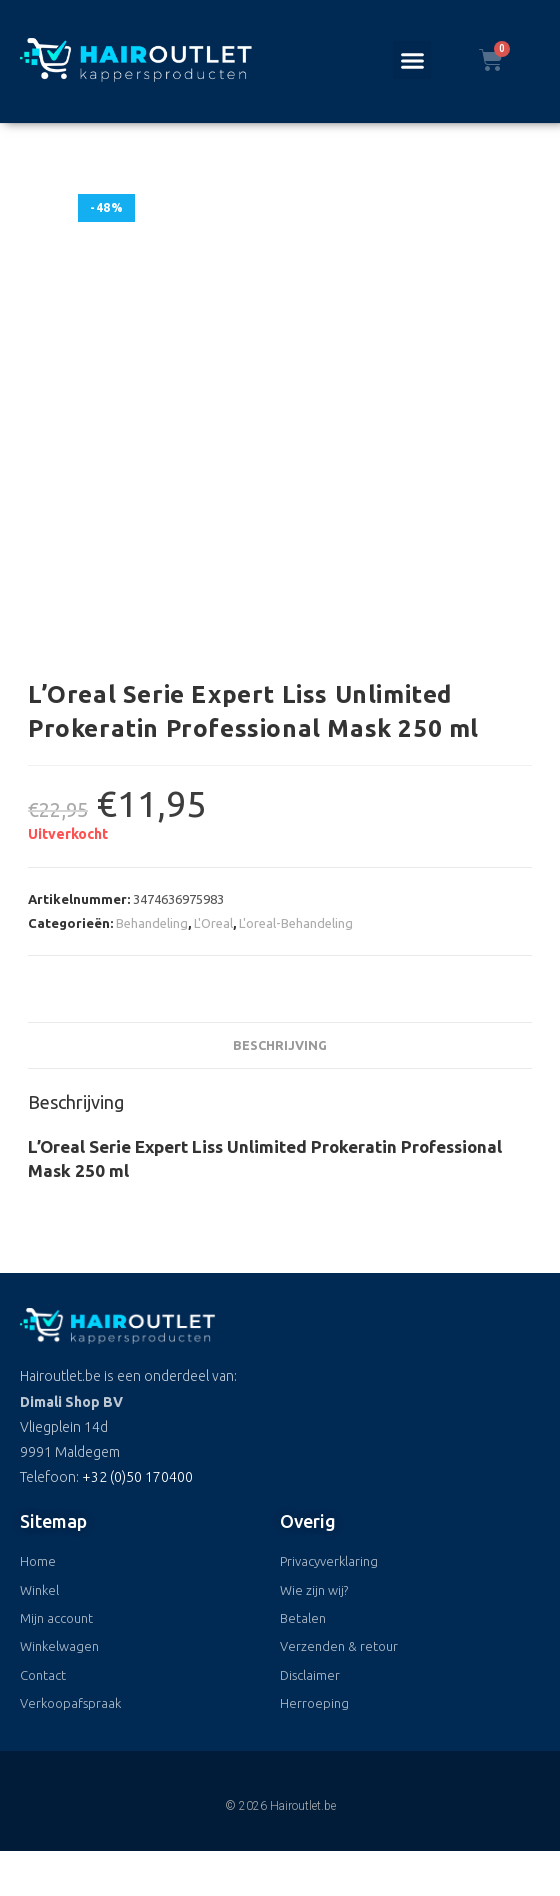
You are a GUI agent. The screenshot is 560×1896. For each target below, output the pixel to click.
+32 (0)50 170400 (137, 1477)
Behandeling (152, 923)
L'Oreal (213, 923)
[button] (412, 60)
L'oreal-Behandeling (296, 923)
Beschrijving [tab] (280, 1045)
